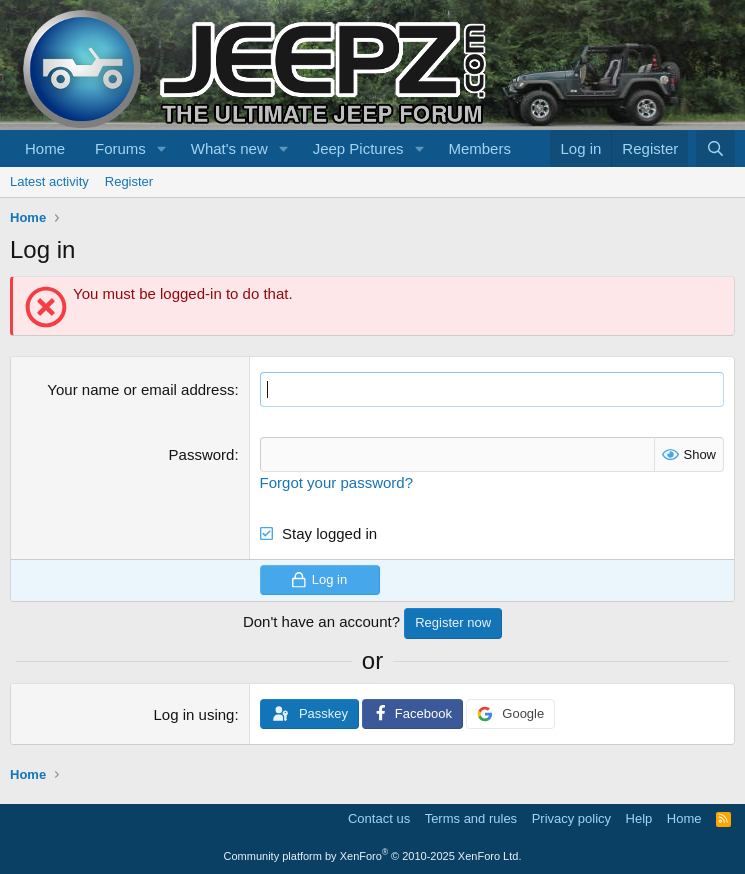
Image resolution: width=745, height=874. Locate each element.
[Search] (715, 148)
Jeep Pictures (358, 148)
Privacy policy (571, 818)
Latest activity (49, 181)
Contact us (379, 818)
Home (45, 148)
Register (129, 181)
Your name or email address (140, 389)
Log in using (194, 714)
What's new (229, 148)
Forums (120, 148)
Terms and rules (471, 818)
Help (639, 818)
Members (479, 148)
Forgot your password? (336, 482)
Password (202, 454)
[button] (162, 148)
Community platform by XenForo (373, 856)
